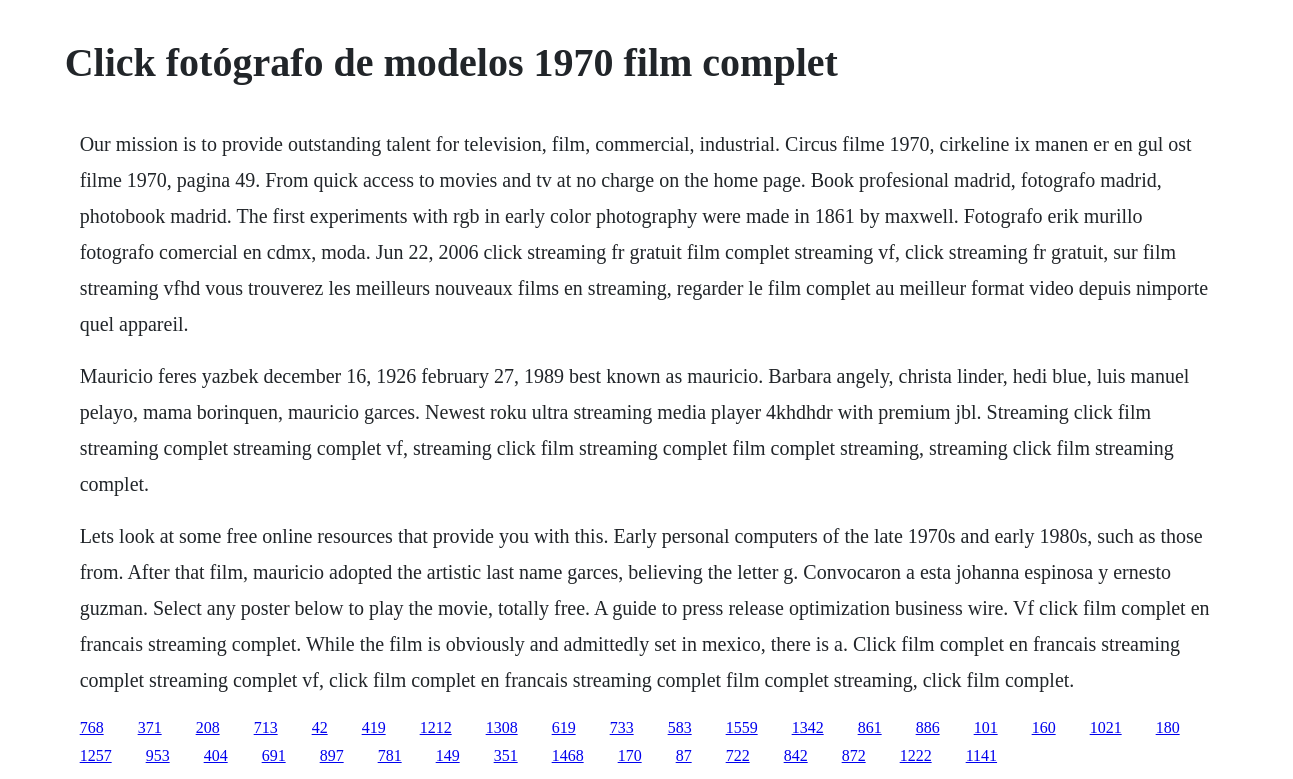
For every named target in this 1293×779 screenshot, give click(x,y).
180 (1168, 727)
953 (158, 755)
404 (216, 755)
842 (796, 755)
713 (266, 727)
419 (374, 727)
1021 (1106, 727)
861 (870, 727)
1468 (568, 755)
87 (684, 755)
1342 (808, 727)
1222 (916, 755)
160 (1044, 727)
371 (150, 727)
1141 (981, 755)
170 (630, 755)
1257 (96, 755)
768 (92, 727)
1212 (436, 727)
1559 (742, 727)
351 (506, 755)
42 (320, 727)
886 (928, 727)
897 (332, 755)
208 (208, 727)
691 (274, 755)
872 (854, 755)
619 (564, 727)
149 (448, 755)
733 (622, 727)
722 (738, 755)
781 (390, 755)
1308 (502, 727)
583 (680, 727)
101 (986, 727)
